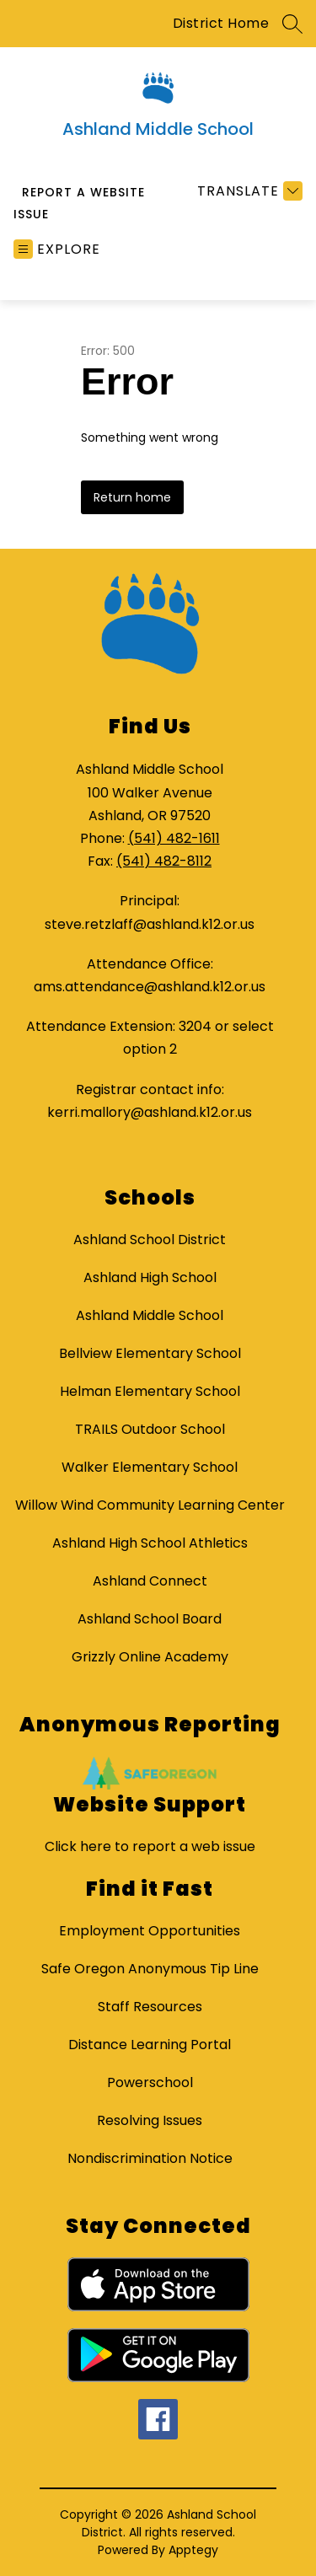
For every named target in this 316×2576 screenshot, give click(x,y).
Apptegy (193, 2549)
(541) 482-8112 (164, 861)
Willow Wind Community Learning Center (150, 1505)
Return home (132, 497)
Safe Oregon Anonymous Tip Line (150, 1968)
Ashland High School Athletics (150, 1543)
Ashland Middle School (149, 1315)
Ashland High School (150, 1277)
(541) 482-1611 (174, 838)
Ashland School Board (150, 1619)
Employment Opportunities (149, 1930)
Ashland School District (149, 1239)
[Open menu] (56, 249)
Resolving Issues (149, 2120)
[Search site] (292, 23)
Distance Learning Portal (149, 2044)
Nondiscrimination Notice (150, 2158)
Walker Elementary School (150, 1467)
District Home (221, 23)
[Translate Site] (248, 190)
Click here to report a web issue (150, 1846)
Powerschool (150, 2082)
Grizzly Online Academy (150, 1656)
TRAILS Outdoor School (150, 1429)
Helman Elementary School (150, 1391)
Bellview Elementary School (150, 1353)
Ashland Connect (150, 1581)
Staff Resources (150, 2006)
